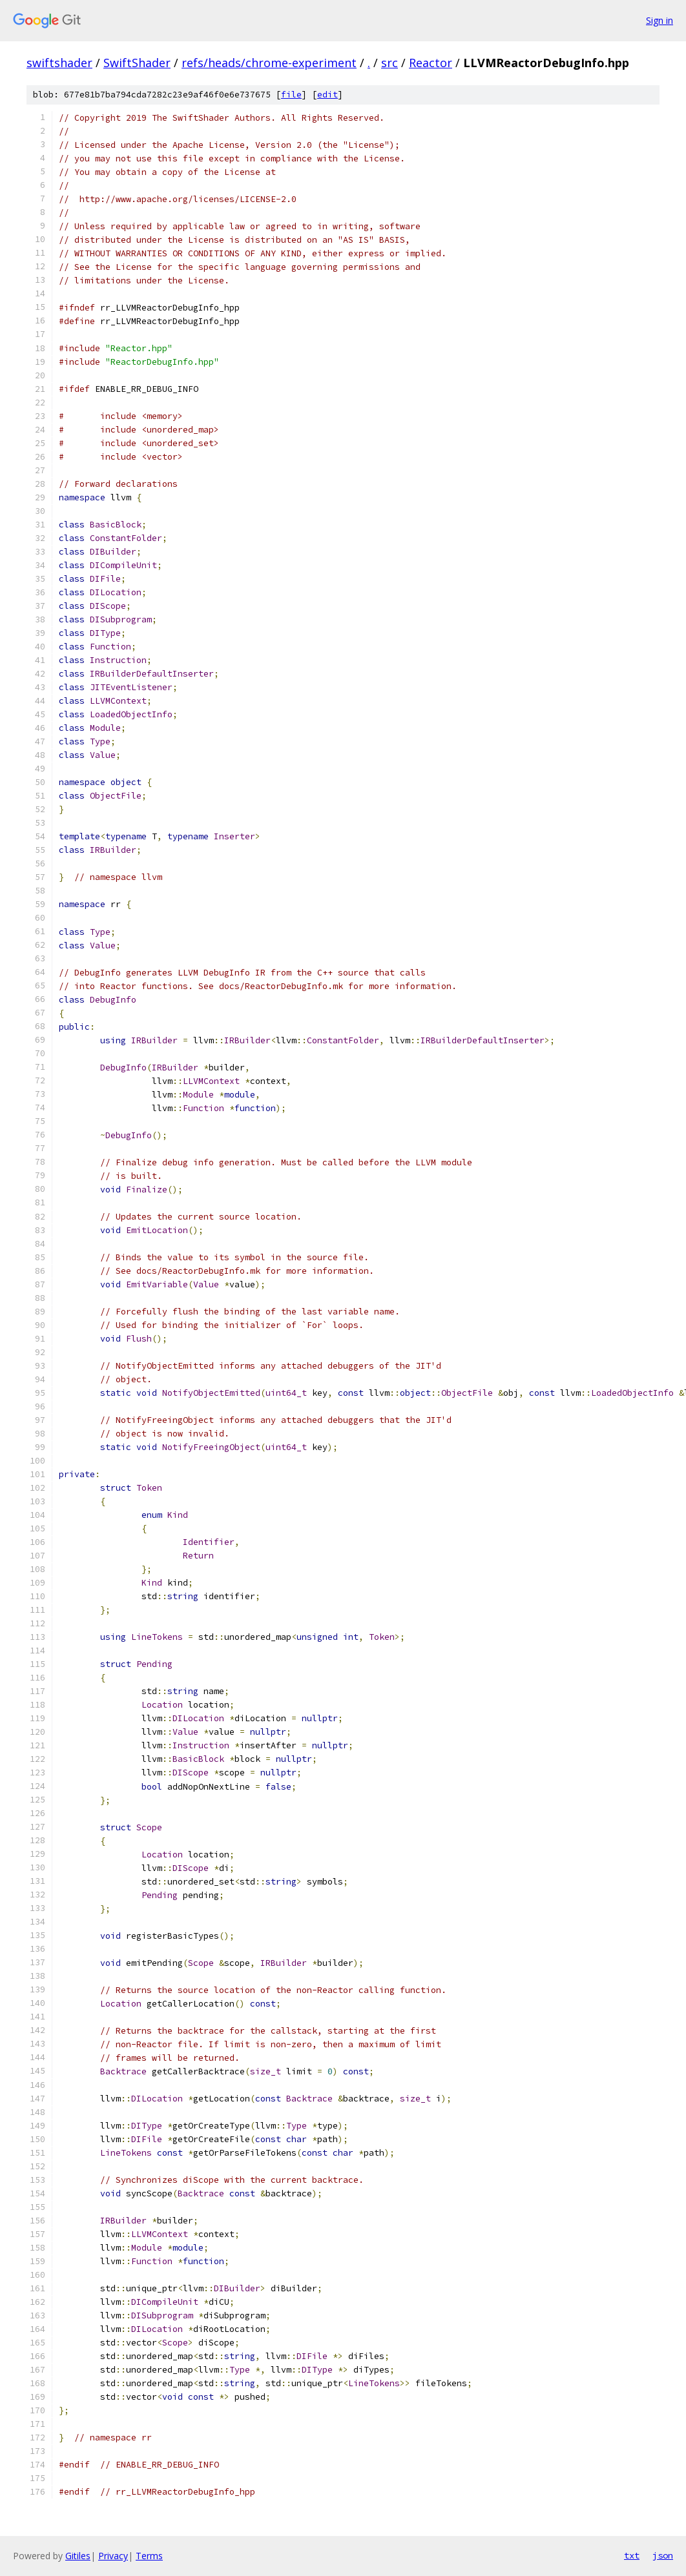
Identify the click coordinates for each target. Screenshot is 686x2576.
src (389, 62)
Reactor (430, 62)
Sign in (659, 20)
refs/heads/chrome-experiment (269, 62)
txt (631, 2555)
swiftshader (59, 62)
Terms (149, 2556)
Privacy (113, 2556)
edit (327, 94)
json (662, 2555)
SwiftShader (137, 62)
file (291, 94)
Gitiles (77, 2556)
